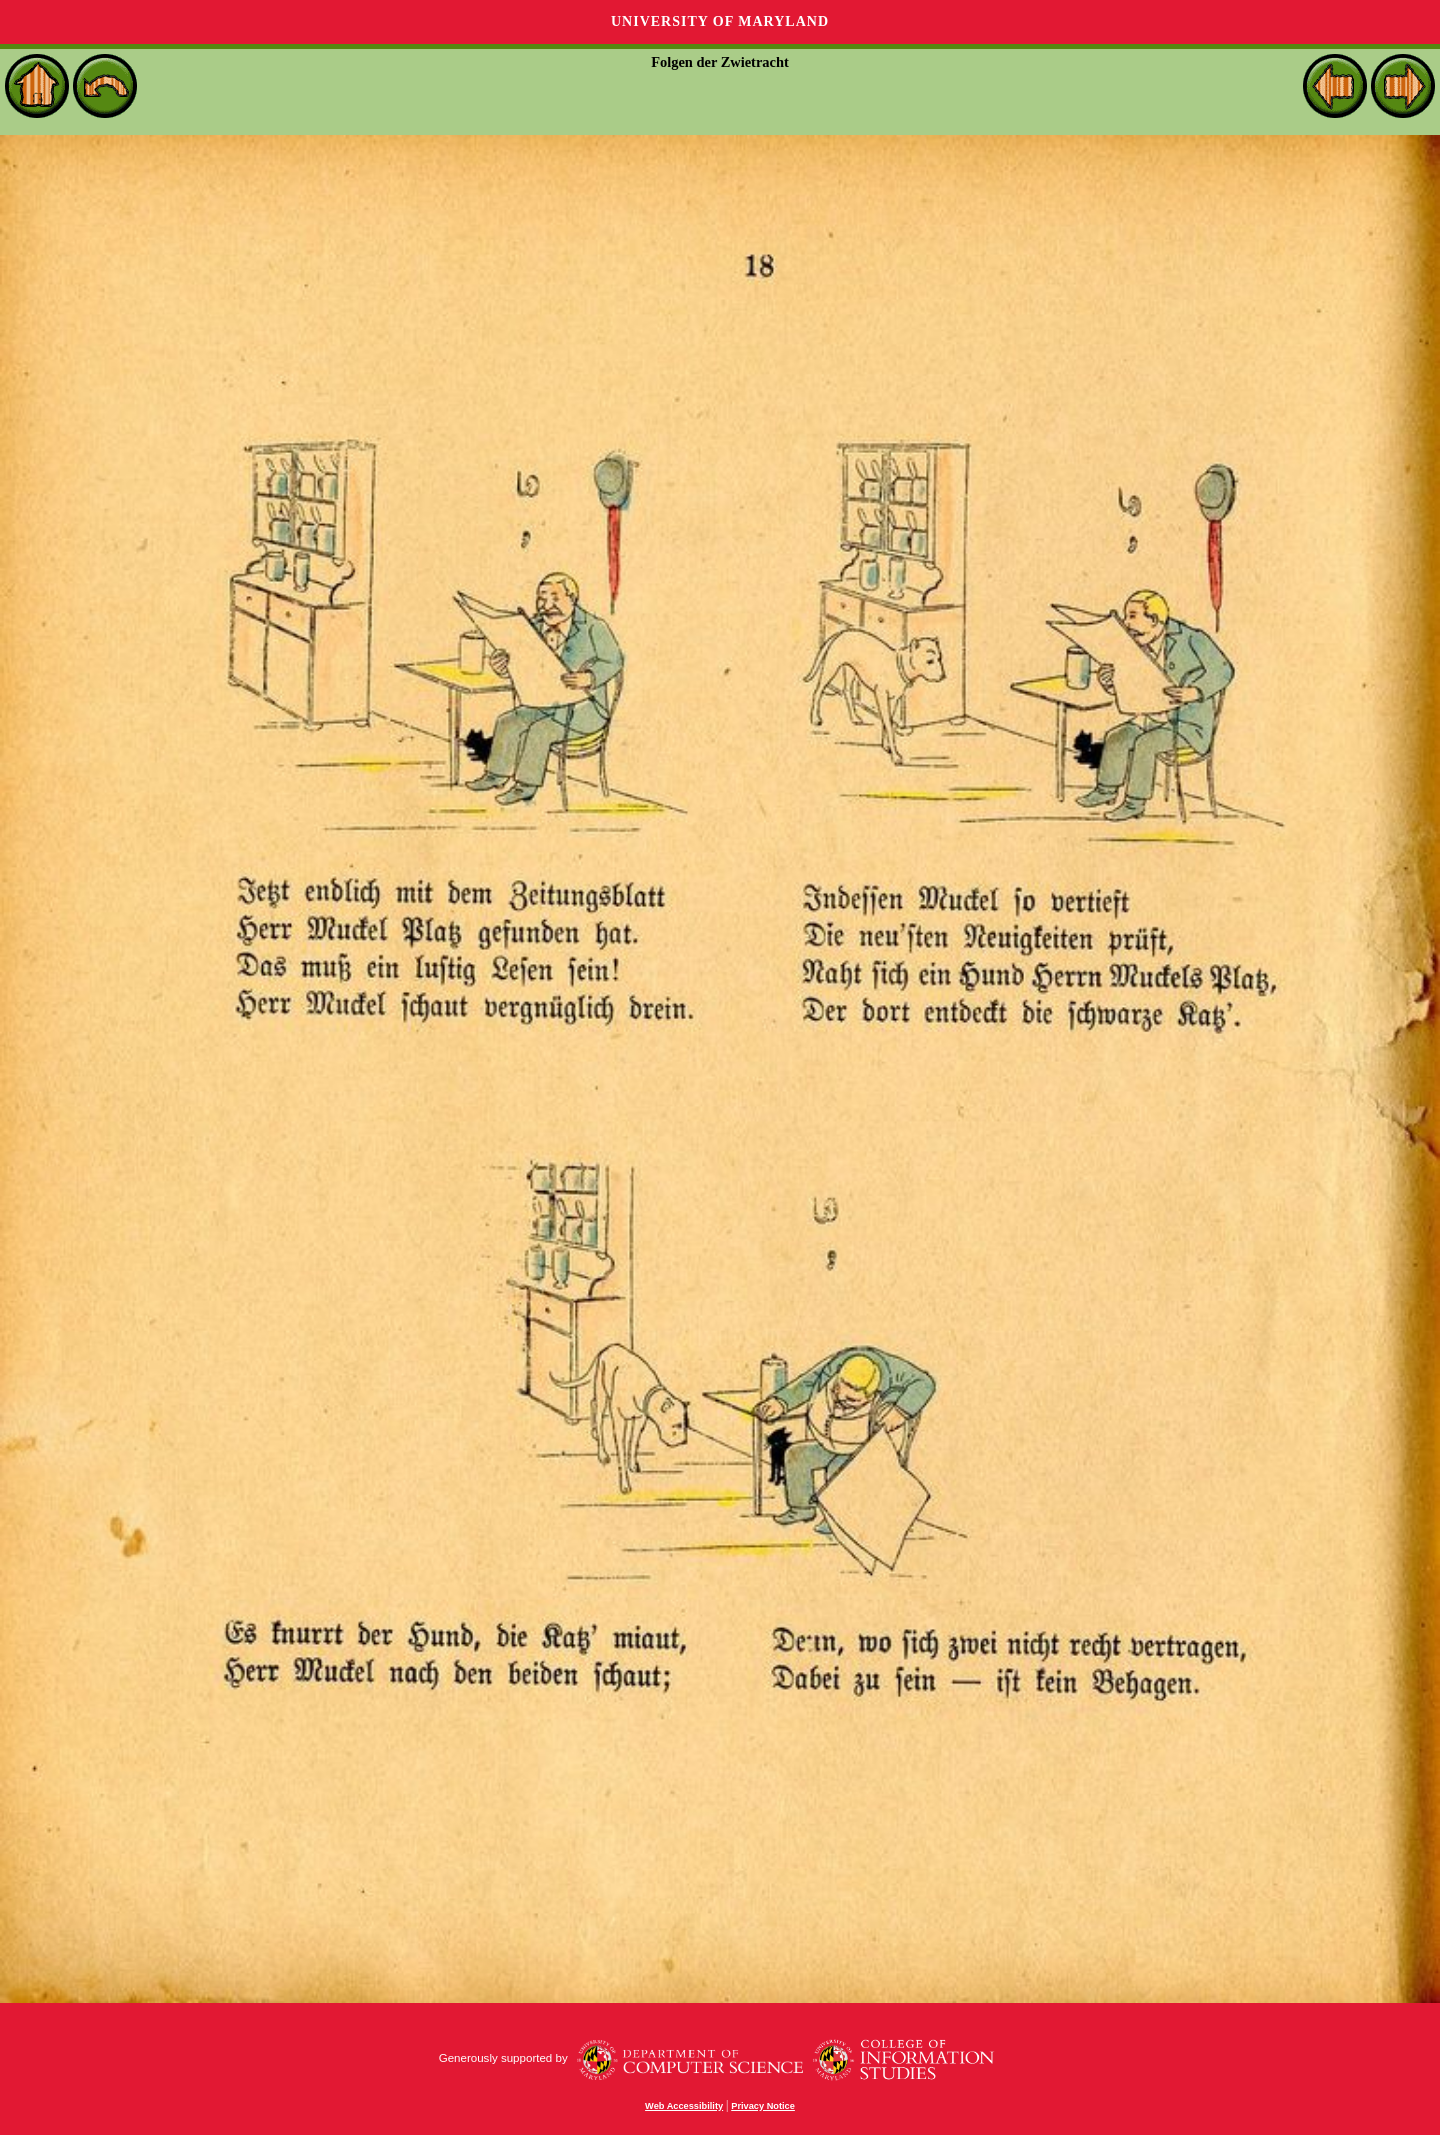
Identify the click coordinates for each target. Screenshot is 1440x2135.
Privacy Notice (763, 2106)
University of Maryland (720, 21)
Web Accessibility (684, 2106)
